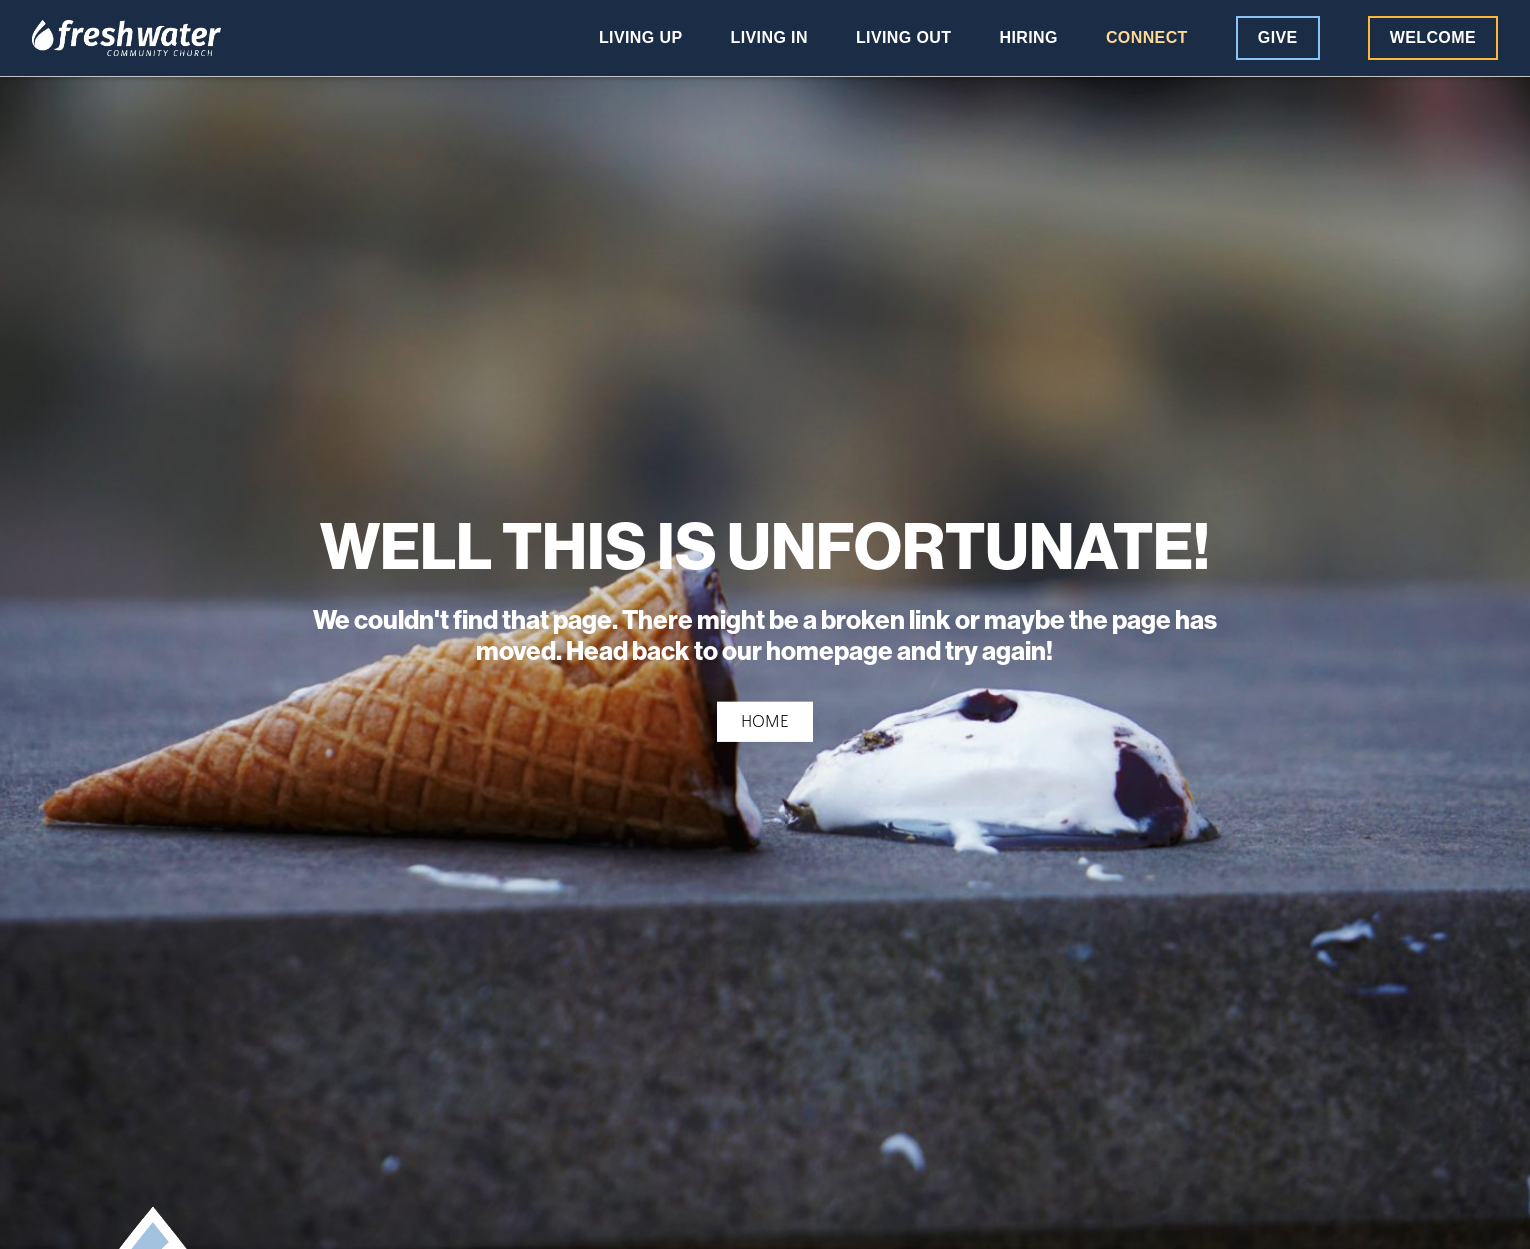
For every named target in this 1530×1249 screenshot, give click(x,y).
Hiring (1028, 38)
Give (1278, 37)
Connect (1147, 38)
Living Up (641, 38)
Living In (769, 38)
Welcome (1433, 37)
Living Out (904, 38)
